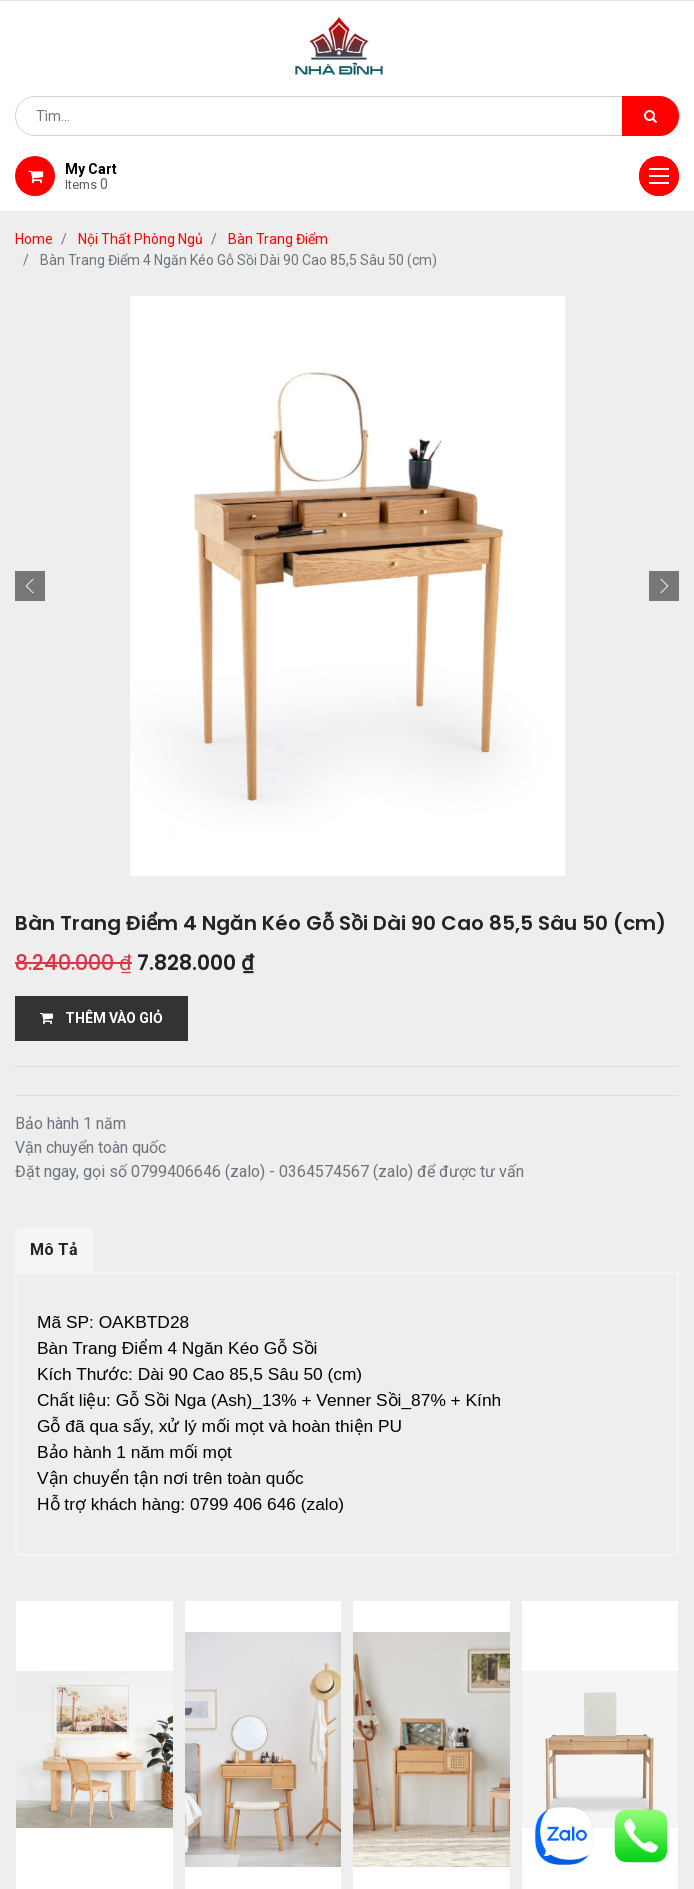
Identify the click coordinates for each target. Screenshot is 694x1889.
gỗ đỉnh (347, 1735)
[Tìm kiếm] (650, 116)
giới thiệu (185, 1710)
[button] (30, 586)
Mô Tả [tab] (54, 1249)
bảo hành (586, 1710)
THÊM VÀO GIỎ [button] (101, 1018)
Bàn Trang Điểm (278, 239)
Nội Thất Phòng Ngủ (140, 239)
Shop (275, 1710)
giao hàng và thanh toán (422, 1710)
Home (34, 239)
